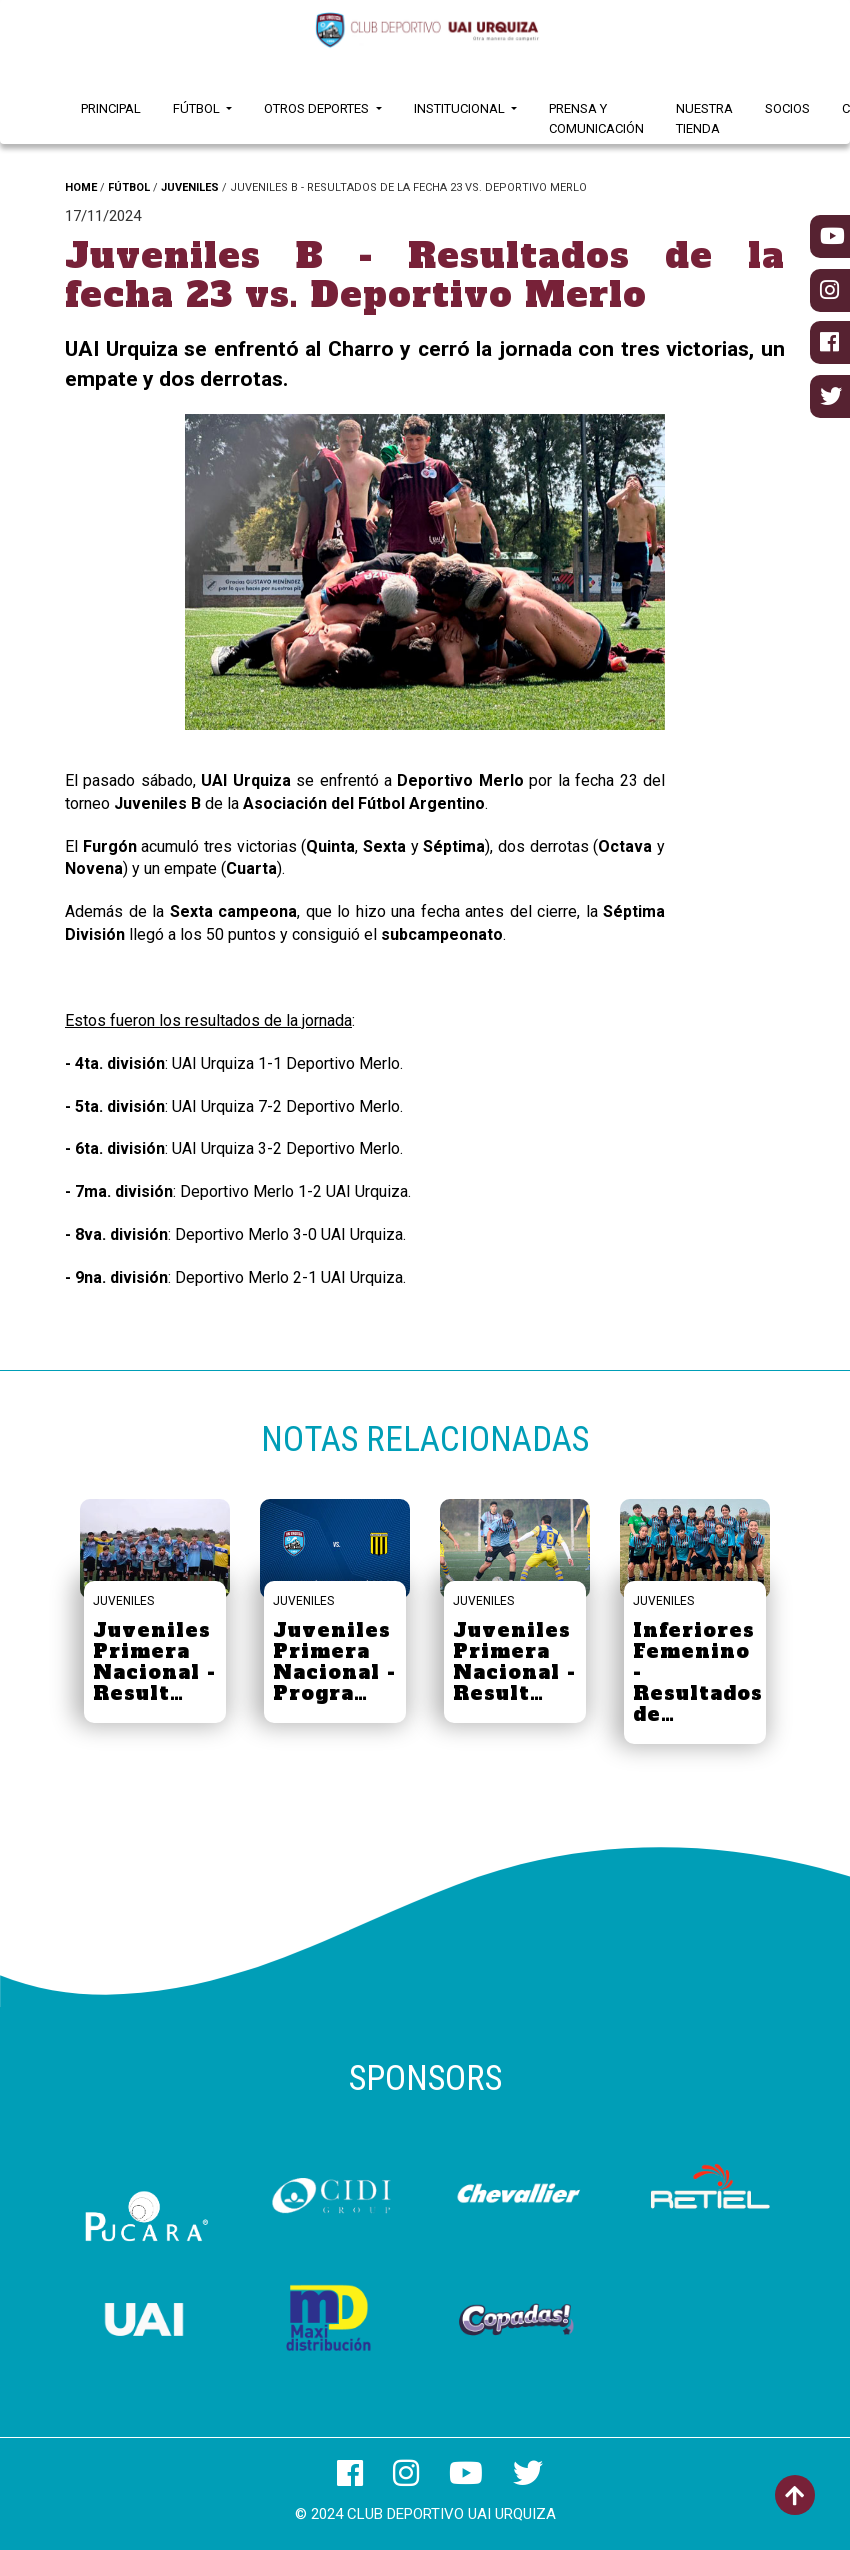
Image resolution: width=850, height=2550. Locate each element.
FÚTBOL (129, 187)
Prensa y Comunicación (596, 118)
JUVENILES (190, 187)
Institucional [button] (461, 108)
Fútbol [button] (198, 108)
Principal (111, 108)
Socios (787, 108)
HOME (81, 187)
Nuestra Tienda (704, 118)
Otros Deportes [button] (318, 108)
